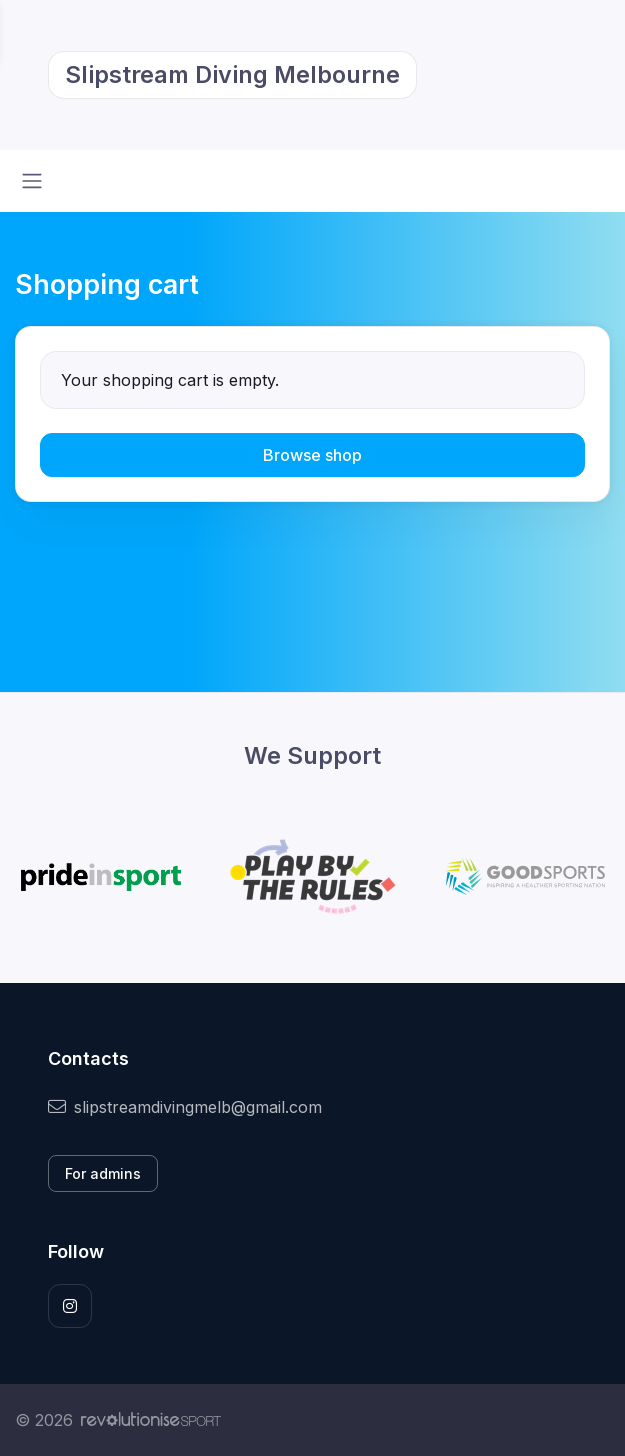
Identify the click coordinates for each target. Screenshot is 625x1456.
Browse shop (312, 455)
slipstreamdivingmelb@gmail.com (185, 1107)
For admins (103, 1173)
